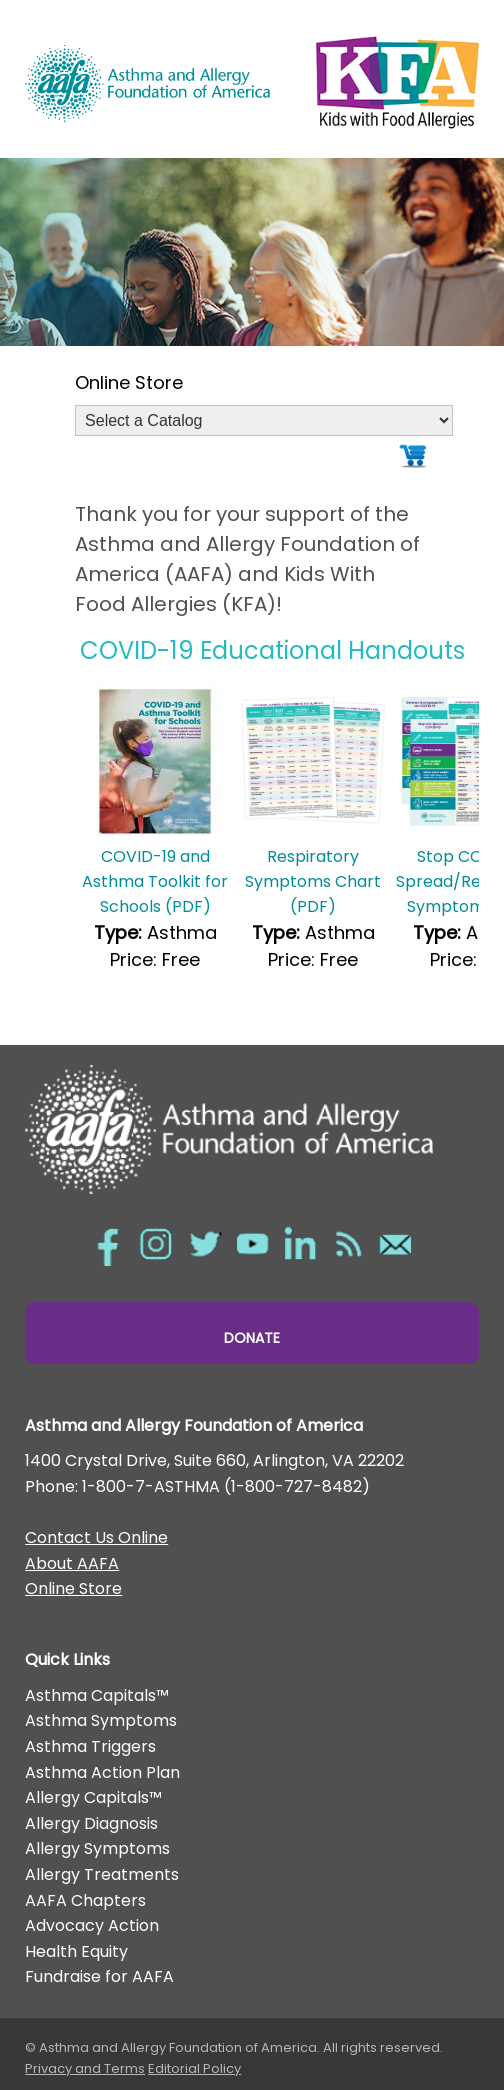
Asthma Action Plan (102, 1772)
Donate (252, 1338)
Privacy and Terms (85, 2068)
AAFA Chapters (85, 1900)
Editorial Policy (194, 2068)
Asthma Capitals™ (97, 1695)
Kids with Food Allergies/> (397, 78)
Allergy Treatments (102, 1874)
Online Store (73, 1588)
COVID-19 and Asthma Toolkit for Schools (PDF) (155, 881)
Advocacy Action (92, 1925)
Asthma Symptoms (101, 1720)
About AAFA (72, 1563)
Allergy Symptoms (97, 1848)
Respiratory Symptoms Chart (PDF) (313, 881)
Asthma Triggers (90, 1746)
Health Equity (76, 1951)
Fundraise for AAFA (99, 1976)
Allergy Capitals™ (93, 1797)
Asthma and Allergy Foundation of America (147, 83)
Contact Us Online (96, 1537)
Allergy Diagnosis (91, 1823)
